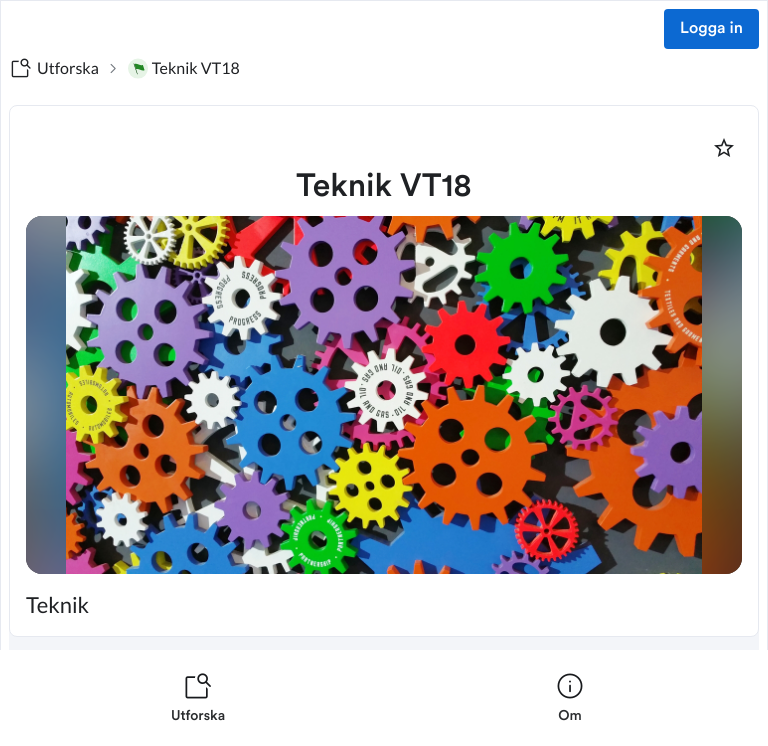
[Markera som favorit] (724, 148)
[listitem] (198, 698)
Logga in (711, 29)
